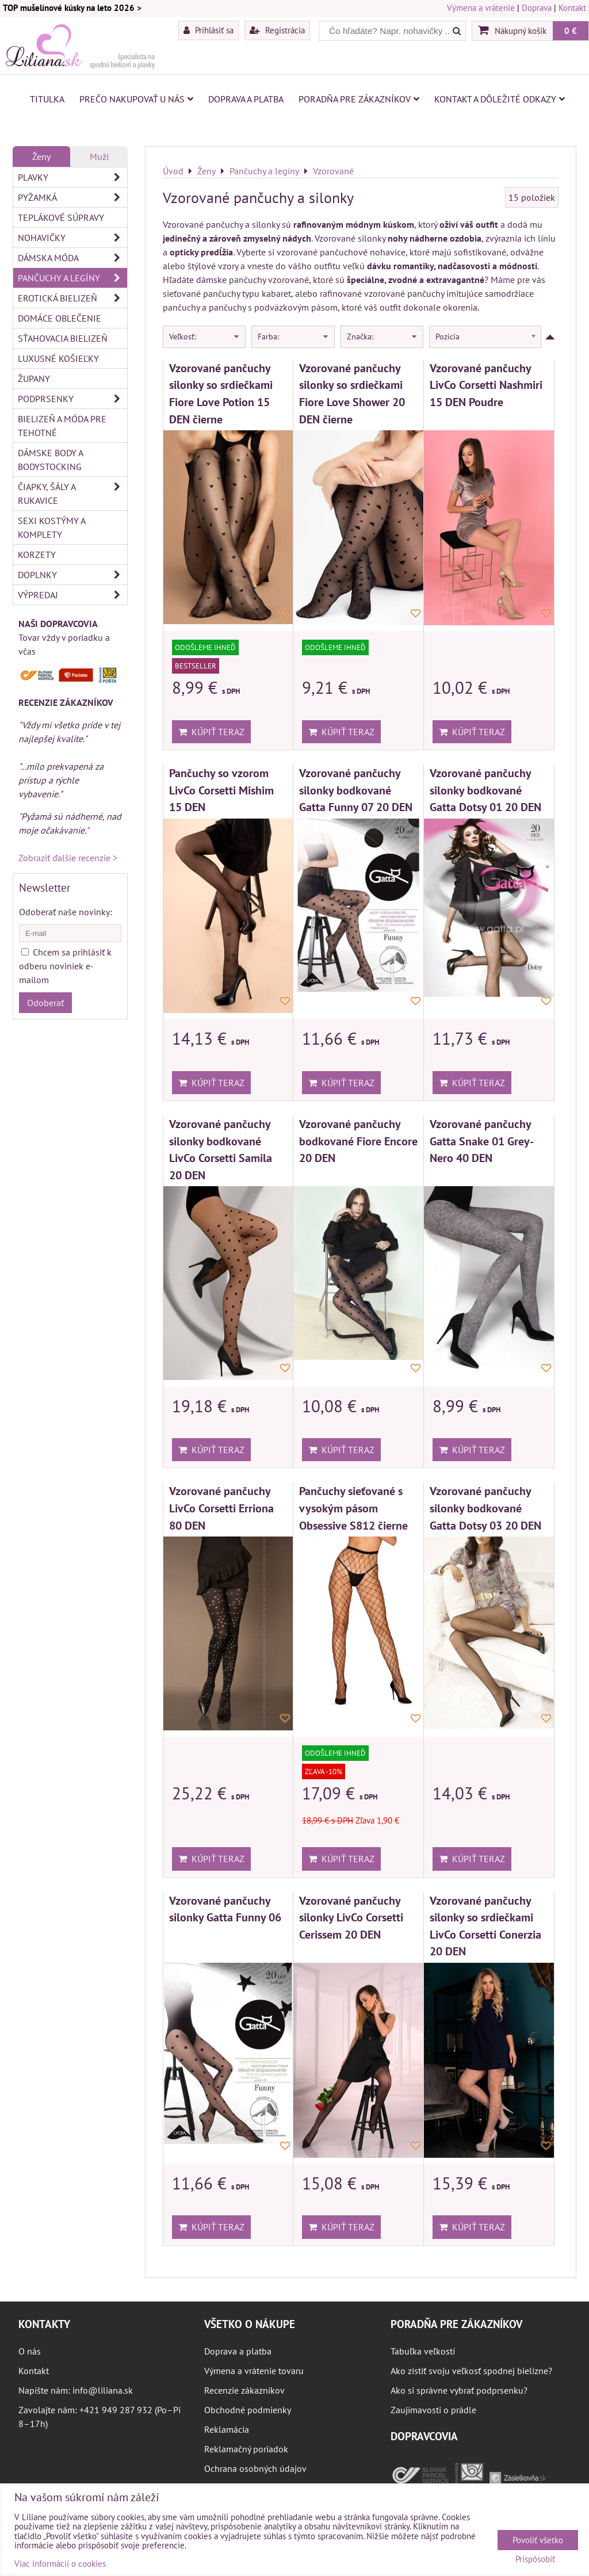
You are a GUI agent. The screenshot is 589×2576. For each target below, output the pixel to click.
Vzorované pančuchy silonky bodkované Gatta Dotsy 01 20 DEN (485, 790)
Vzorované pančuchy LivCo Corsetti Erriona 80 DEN (221, 1508)
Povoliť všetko (537, 2540)
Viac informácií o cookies (60, 2563)
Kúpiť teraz (211, 731)
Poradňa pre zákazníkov (359, 99)
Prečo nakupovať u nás (136, 99)
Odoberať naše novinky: (65, 912)
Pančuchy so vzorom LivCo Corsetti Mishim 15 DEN (221, 790)
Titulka (47, 99)
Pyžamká (72, 197)
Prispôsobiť (535, 2559)
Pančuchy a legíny (72, 278)
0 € (570, 30)
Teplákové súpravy (61, 217)
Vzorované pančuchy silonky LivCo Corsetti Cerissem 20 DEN (351, 1917)
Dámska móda (72, 257)
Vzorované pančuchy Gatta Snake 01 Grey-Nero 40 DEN (482, 1141)
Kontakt (572, 7)
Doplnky (72, 574)
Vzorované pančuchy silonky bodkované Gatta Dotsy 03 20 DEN (485, 1508)
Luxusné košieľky (58, 358)
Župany (34, 378)
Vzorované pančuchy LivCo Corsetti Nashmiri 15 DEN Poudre (486, 385)
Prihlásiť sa (208, 30)
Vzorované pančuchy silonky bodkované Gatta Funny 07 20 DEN (355, 790)
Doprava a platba (246, 99)
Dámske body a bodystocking (50, 459)
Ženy (41, 156)
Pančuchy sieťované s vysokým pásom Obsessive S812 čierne (353, 1508)
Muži (99, 156)
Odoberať (45, 1002)
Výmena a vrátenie (481, 7)
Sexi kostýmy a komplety (52, 527)
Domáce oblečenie (59, 318)
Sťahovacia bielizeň (63, 338)
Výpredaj (72, 595)
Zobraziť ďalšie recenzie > (67, 857)
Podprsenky (72, 398)
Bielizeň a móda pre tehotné (62, 425)
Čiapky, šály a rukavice (72, 493)
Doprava (537, 7)
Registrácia (277, 30)
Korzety (37, 554)
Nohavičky (72, 237)
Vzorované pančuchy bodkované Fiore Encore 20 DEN (358, 1141)
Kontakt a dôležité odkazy (499, 99)
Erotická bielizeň (72, 298)
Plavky (72, 177)
